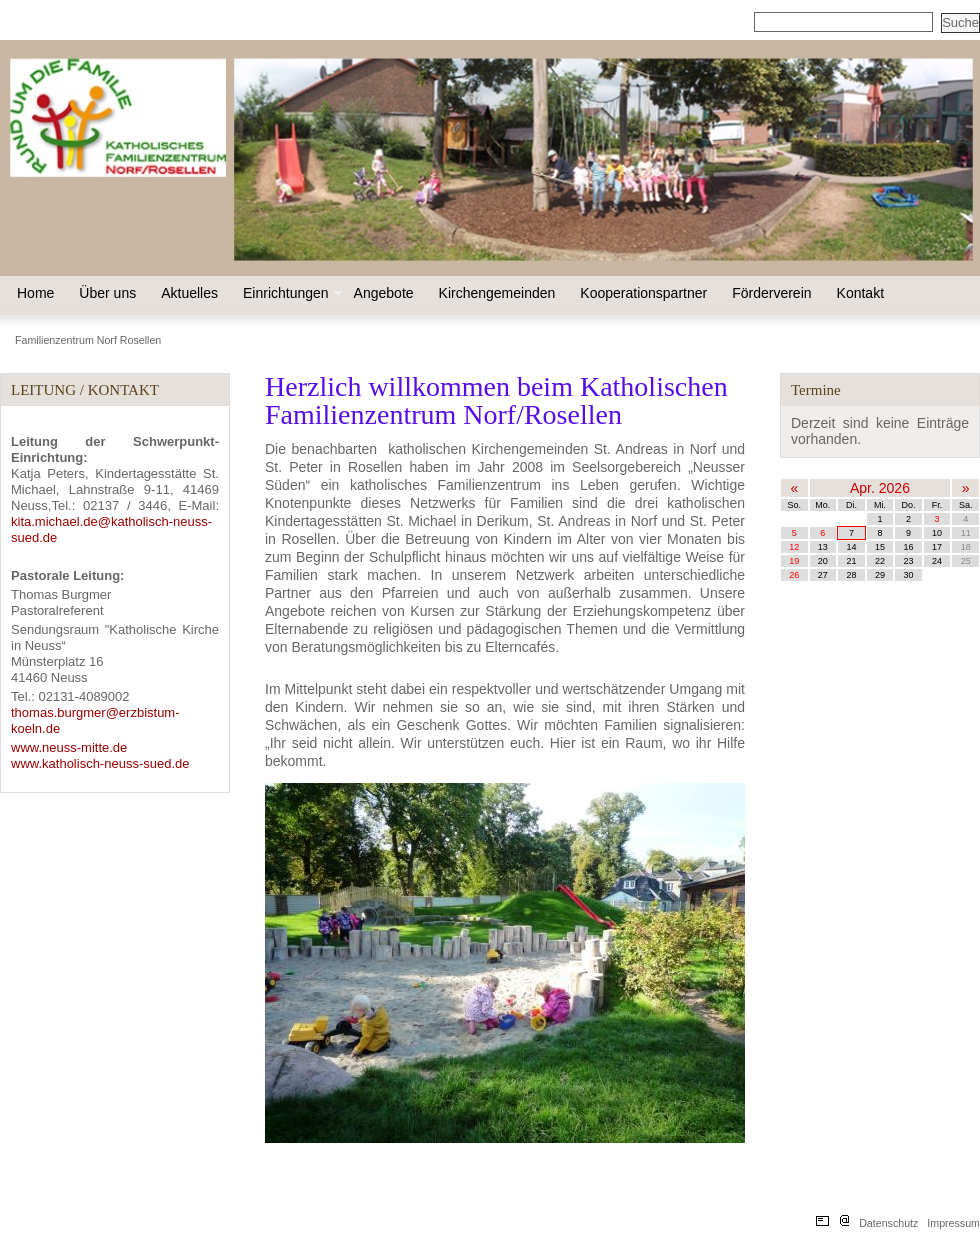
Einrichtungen (291, 293)
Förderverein (771, 293)
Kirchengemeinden (497, 293)
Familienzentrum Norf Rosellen (88, 340)
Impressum (953, 1223)
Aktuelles (189, 293)
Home (35, 293)
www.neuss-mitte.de (69, 747)
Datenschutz (888, 1223)
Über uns (107, 293)
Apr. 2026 (880, 488)
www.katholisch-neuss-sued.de (100, 763)
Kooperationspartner (643, 293)
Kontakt (860, 293)
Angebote (384, 293)
